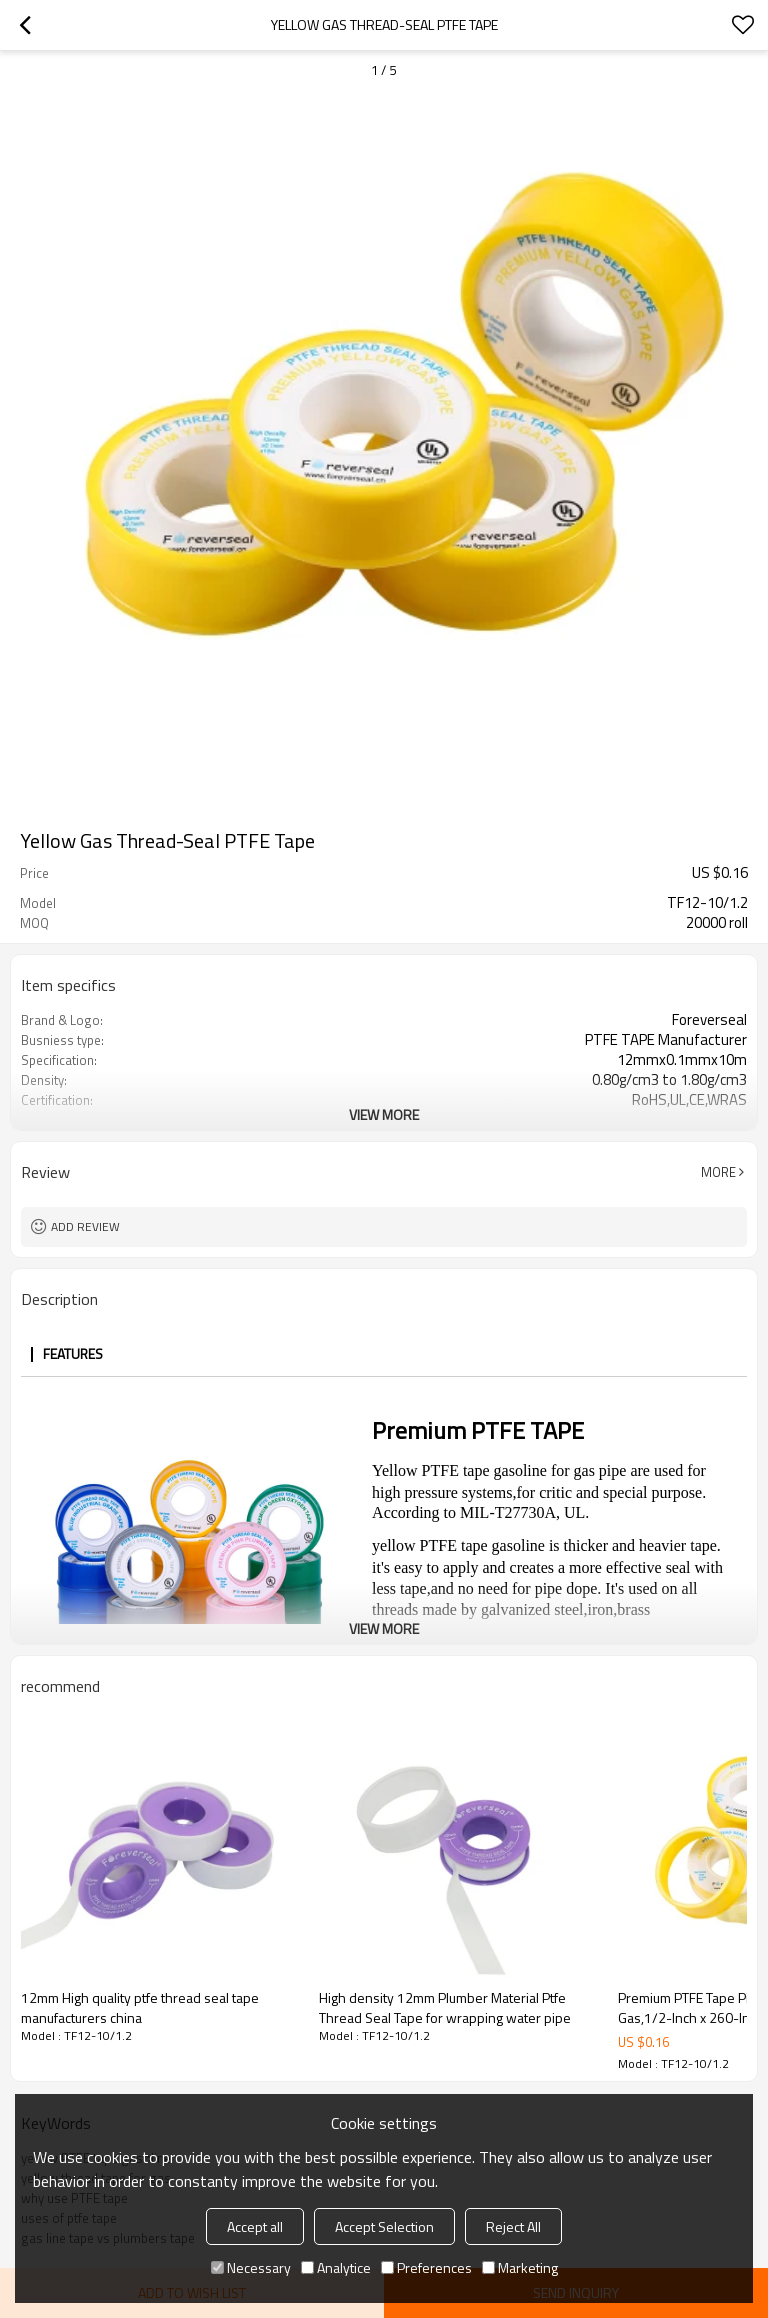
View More (384, 1114)
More (718, 1172)
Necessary (251, 2267)
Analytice (336, 2267)
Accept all (255, 2226)
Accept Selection (384, 2226)
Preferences (426, 2267)
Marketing (520, 2267)
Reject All (513, 2226)
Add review (85, 1226)
